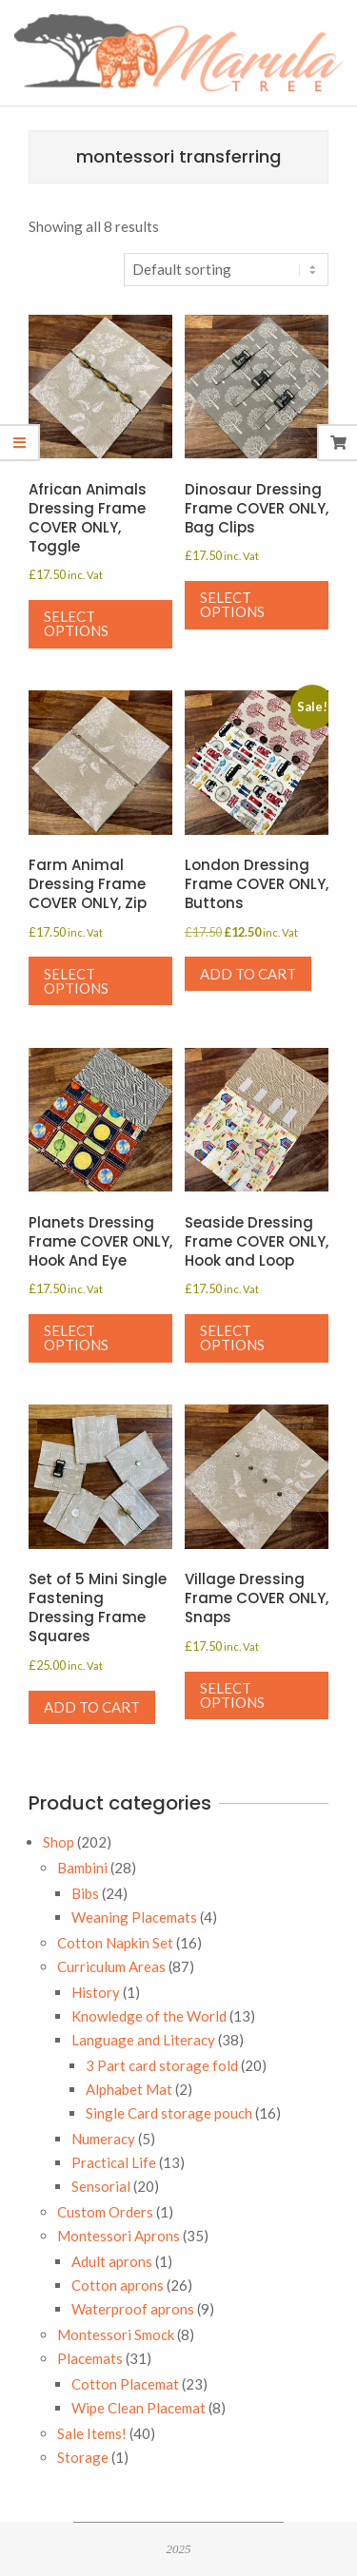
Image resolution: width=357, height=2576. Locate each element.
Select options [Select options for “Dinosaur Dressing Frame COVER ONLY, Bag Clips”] (232, 604)
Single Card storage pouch (169, 2112)
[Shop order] (226, 269)
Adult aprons (111, 2261)
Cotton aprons (117, 2285)
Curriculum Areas (111, 1966)
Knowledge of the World (149, 2015)
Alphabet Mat (129, 2089)
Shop (58, 1841)
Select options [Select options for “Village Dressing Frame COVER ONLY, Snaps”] (232, 1695)
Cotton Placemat (125, 2383)
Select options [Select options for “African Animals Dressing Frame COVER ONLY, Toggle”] (76, 623)
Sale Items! (92, 2433)
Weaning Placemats (134, 1917)
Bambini (82, 1867)
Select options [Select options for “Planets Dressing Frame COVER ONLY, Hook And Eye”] (76, 1337)
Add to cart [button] (248, 973)
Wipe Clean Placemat (138, 2407)
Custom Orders (105, 2211)
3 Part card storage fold (162, 2065)
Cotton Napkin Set (115, 1942)
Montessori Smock (115, 2334)
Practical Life (113, 2162)
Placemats (90, 2358)
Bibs (85, 1893)
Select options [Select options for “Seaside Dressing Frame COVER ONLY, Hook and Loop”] (232, 1337)
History (95, 1992)
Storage (83, 2457)
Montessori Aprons (118, 2235)
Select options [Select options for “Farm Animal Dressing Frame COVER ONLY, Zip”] (76, 981)
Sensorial (100, 2186)
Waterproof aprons (132, 2308)
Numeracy (103, 2138)
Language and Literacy (143, 2039)
